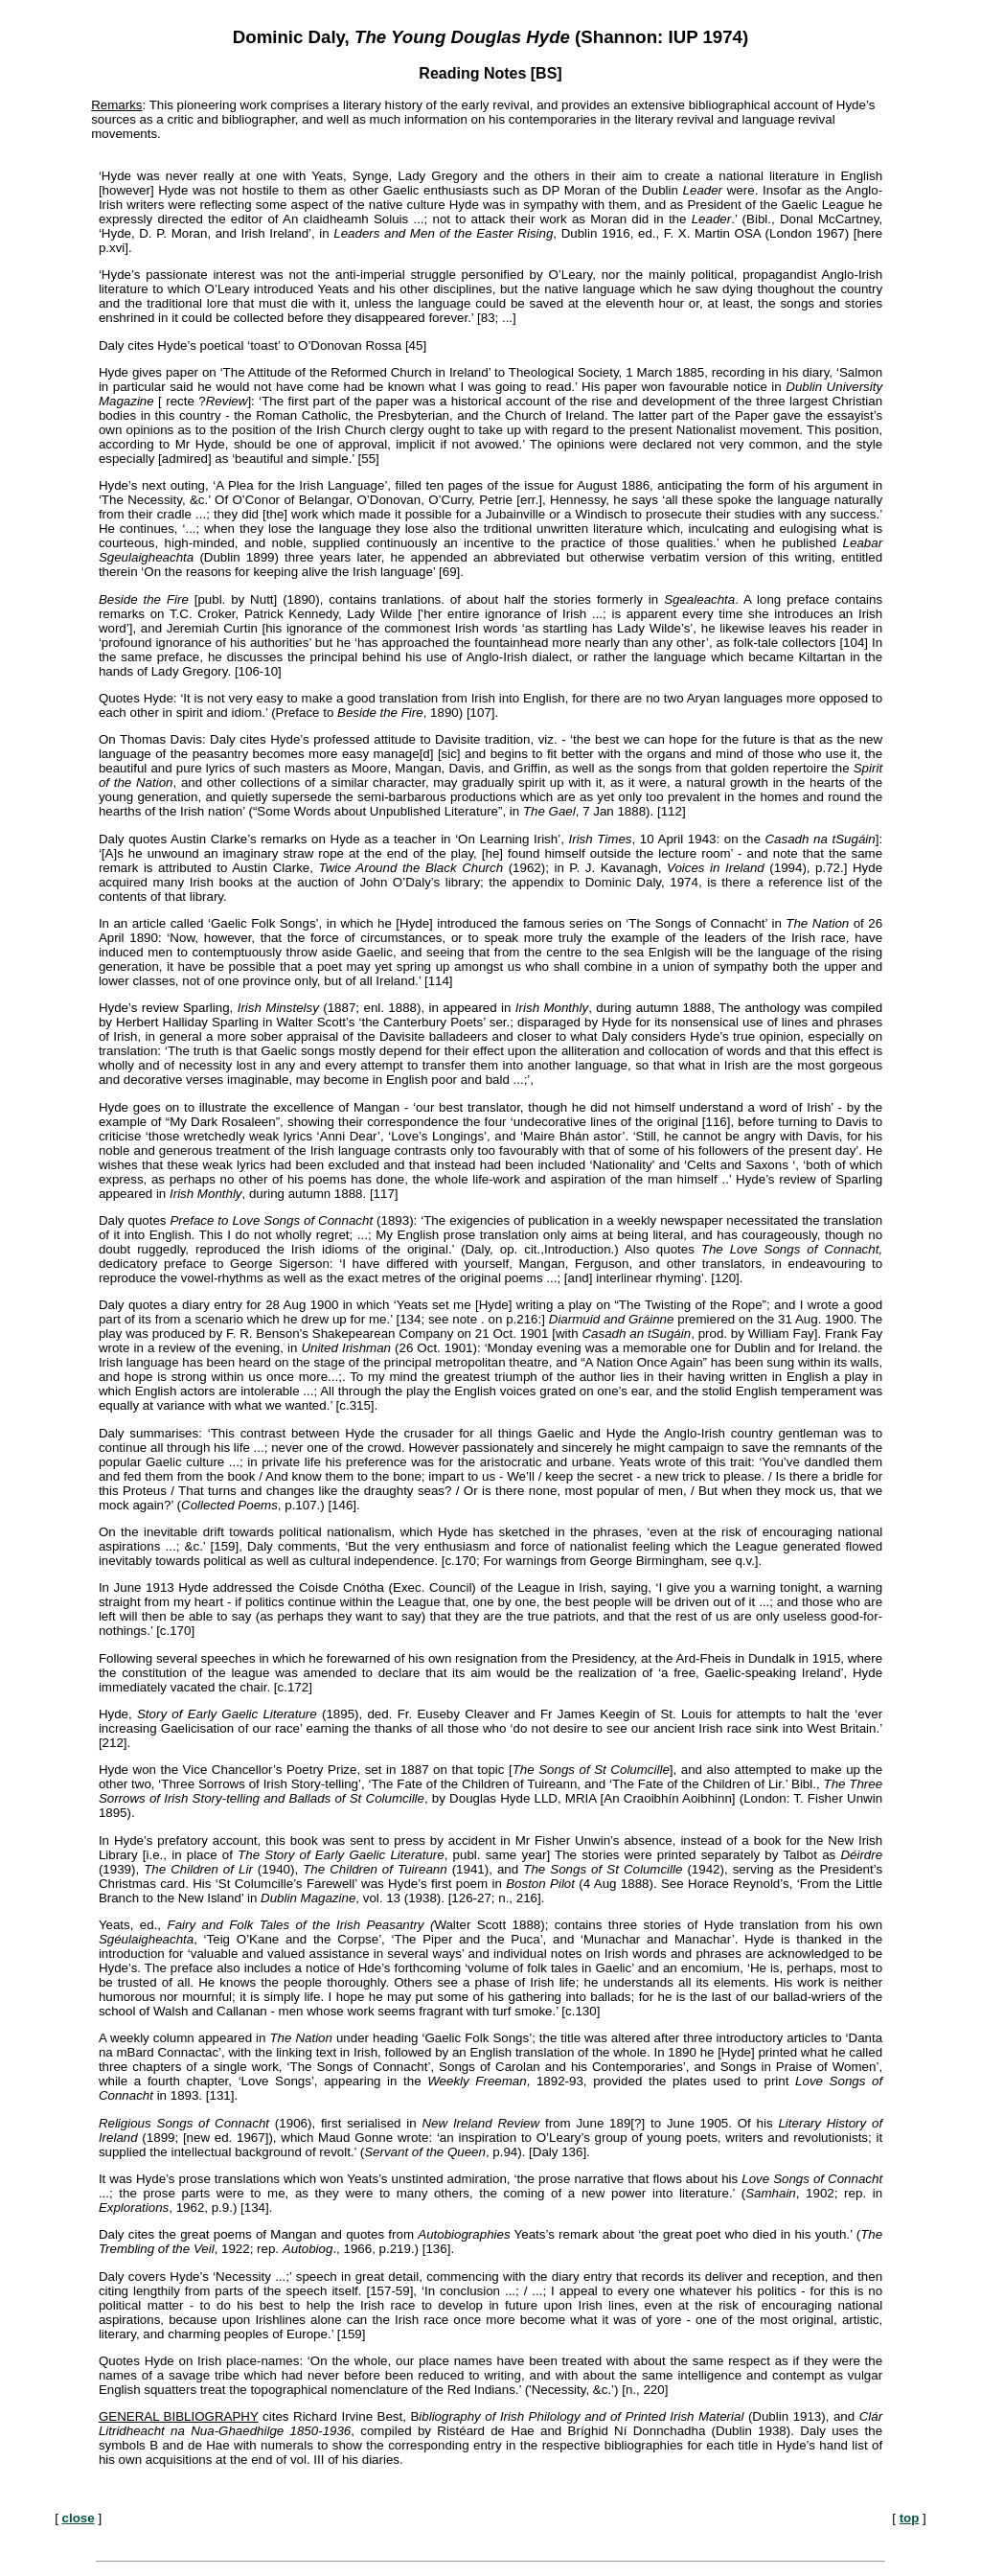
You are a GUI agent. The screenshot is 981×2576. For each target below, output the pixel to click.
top (910, 2518)
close (78, 2518)
